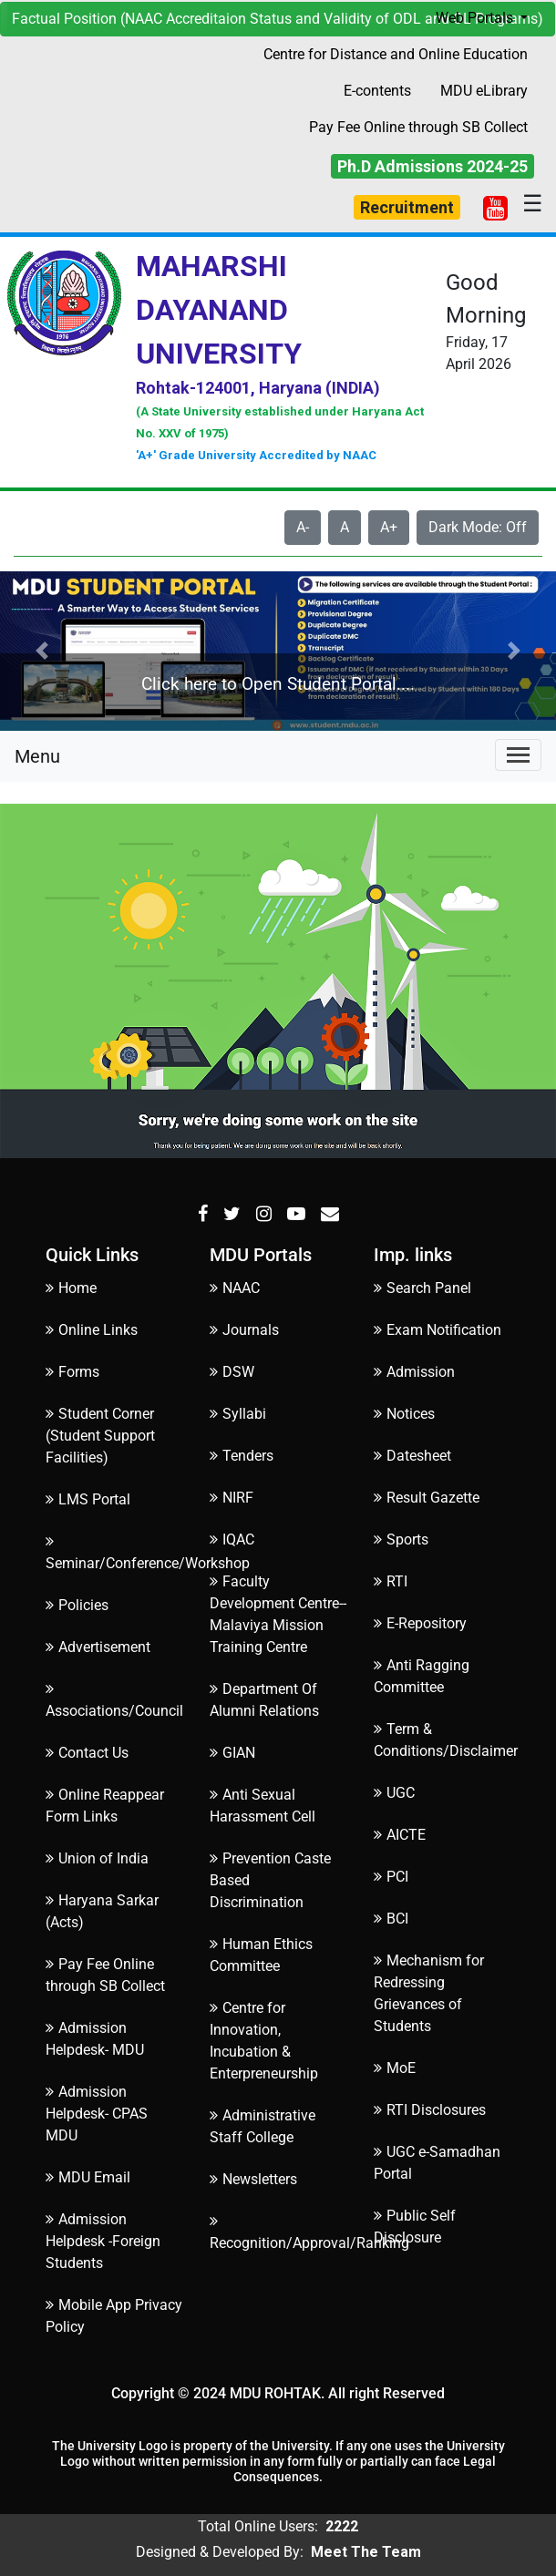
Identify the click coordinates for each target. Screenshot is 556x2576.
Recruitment (407, 207)
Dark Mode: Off (477, 527)
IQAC (232, 1539)
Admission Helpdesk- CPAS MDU (97, 2113)
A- (302, 527)
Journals (244, 1330)
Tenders (241, 1455)
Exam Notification (437, 1330)
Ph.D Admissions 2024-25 (432, 166)
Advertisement (98, 1647)
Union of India (97, 1858)
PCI (391, 1876)
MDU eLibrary (484, 90)
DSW (232, 1371)
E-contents (377, 90)
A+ (388, 527)
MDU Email (88, 2177)
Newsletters (253, 2179)
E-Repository (420, 1623)
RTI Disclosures (430, 2110)
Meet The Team (366, 2552)
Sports (401, 1539)
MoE (395, 2068)
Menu (37, 756)
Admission (414, 1371)
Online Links (92, 1330)
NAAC (235, 1288)
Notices (404, 1413)
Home (71, 1288)
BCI (391, 1918)
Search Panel (422, 1288)
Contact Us (87, 1752)
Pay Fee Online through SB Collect (418, 127)
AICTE (400, 1834)
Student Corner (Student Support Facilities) (100, 1435)
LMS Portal (88, 1499)
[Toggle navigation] (518, 755)
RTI (390, 1581)
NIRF (231, 1497)
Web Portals (476, 17)
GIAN (232, 1752)
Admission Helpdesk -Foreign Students (103, 2241)
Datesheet (412, 1455)
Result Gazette (426, 1497)
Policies (77, 1605)
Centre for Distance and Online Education (395, 54)
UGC (394, 1792)
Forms (72, 1371)
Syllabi (238, 1413)
